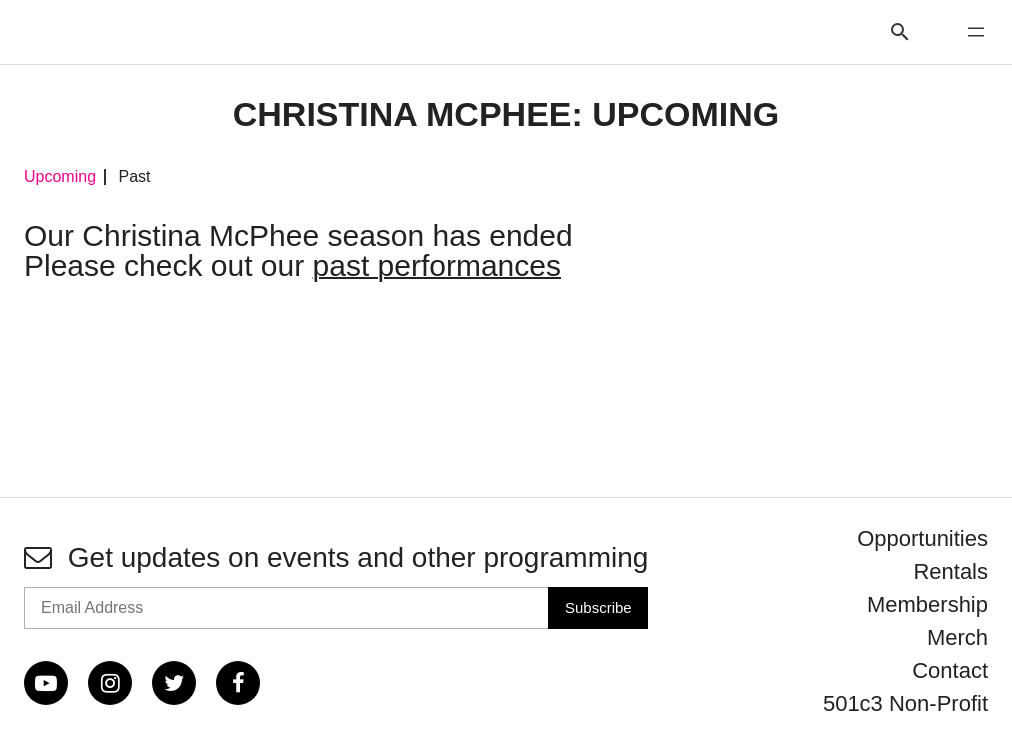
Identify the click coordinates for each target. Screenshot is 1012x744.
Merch (957, 637)
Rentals (950, 571)
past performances (437, 265)
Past (134, 177)
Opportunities (922, 538)
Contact (950, 670)
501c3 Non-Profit (905, 703)
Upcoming (60, 177)
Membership (927, 604)
